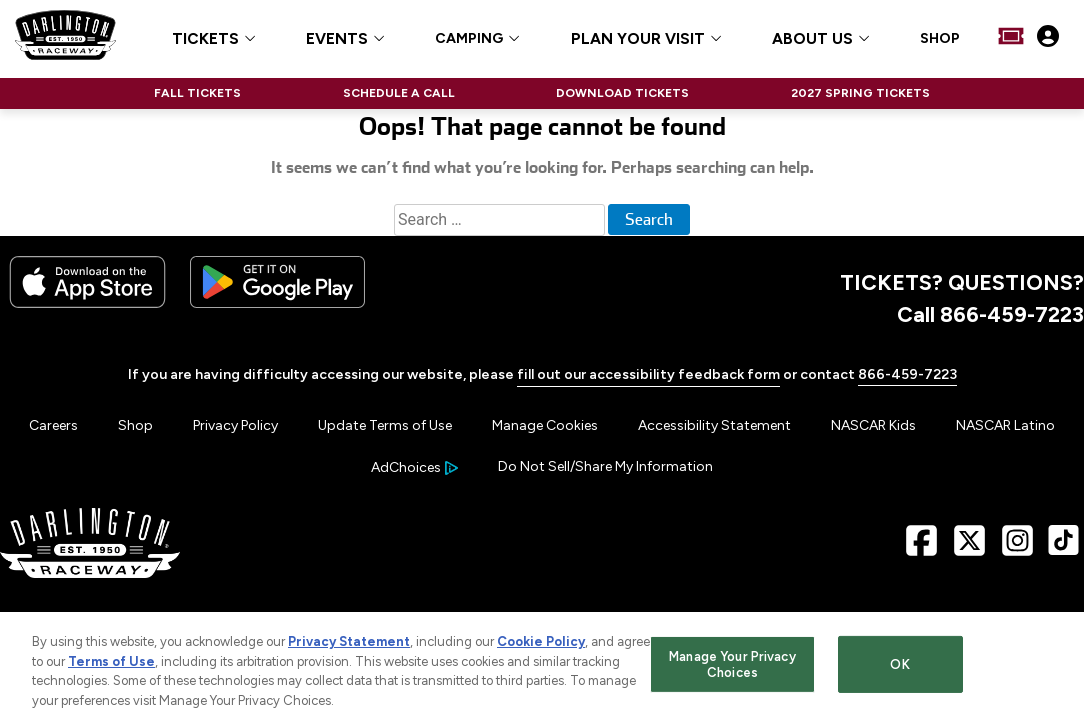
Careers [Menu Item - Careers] (53, 425)
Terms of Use (111, 666)
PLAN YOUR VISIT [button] (638, 39)
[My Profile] (1048, 38)
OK (899, 669)
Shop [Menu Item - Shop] (135, 425)
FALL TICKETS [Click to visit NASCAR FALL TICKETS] (197, 93)
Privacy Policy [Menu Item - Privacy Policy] (235, 425)
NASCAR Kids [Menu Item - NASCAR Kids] (873, 425)
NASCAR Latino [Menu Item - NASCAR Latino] (1005, 425)
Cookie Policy (541, 646)
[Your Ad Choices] (414, 467)
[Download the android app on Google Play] (277, 303)
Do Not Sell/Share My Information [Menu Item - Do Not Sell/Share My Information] (605, 466)
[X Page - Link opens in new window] (969, 547)
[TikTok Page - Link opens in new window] (1063, 547)
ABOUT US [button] (812, 39)
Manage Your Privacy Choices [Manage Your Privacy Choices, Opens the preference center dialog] (732, 669)
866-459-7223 (907, 374)
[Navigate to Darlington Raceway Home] (65, 38)
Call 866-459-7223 (990, 314)
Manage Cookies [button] (545, 425)
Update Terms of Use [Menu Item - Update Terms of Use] (385, 425)
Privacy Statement (349, 646)
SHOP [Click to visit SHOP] (940, 39)
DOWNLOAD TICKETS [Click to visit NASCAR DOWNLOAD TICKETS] (622, 93)
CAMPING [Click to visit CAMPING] (469, 39)
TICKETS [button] (205, 39)
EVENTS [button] (337, 39)
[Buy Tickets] (1011, 38)
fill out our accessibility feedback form (648, 374)
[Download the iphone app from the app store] (87, 303)
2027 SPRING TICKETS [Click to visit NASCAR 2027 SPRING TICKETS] (860, 93)
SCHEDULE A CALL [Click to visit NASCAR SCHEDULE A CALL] (399, 93)
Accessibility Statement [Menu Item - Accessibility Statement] (714, 425)
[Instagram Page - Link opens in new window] (1017, 547)
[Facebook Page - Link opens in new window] (921, 547)
